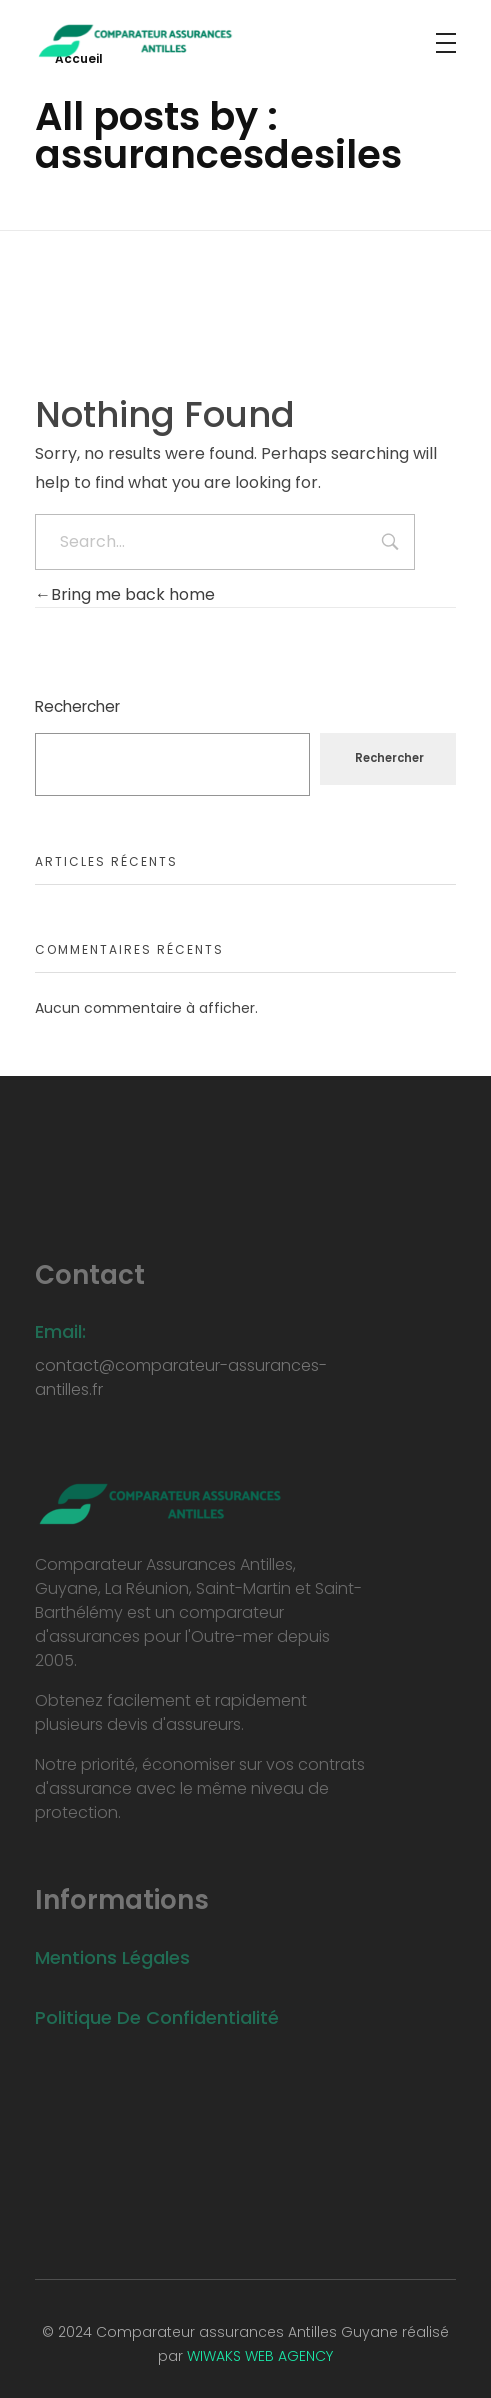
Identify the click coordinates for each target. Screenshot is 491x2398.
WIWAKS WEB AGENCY (260, 2356)
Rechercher (77, 706)
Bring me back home (125, 594)
